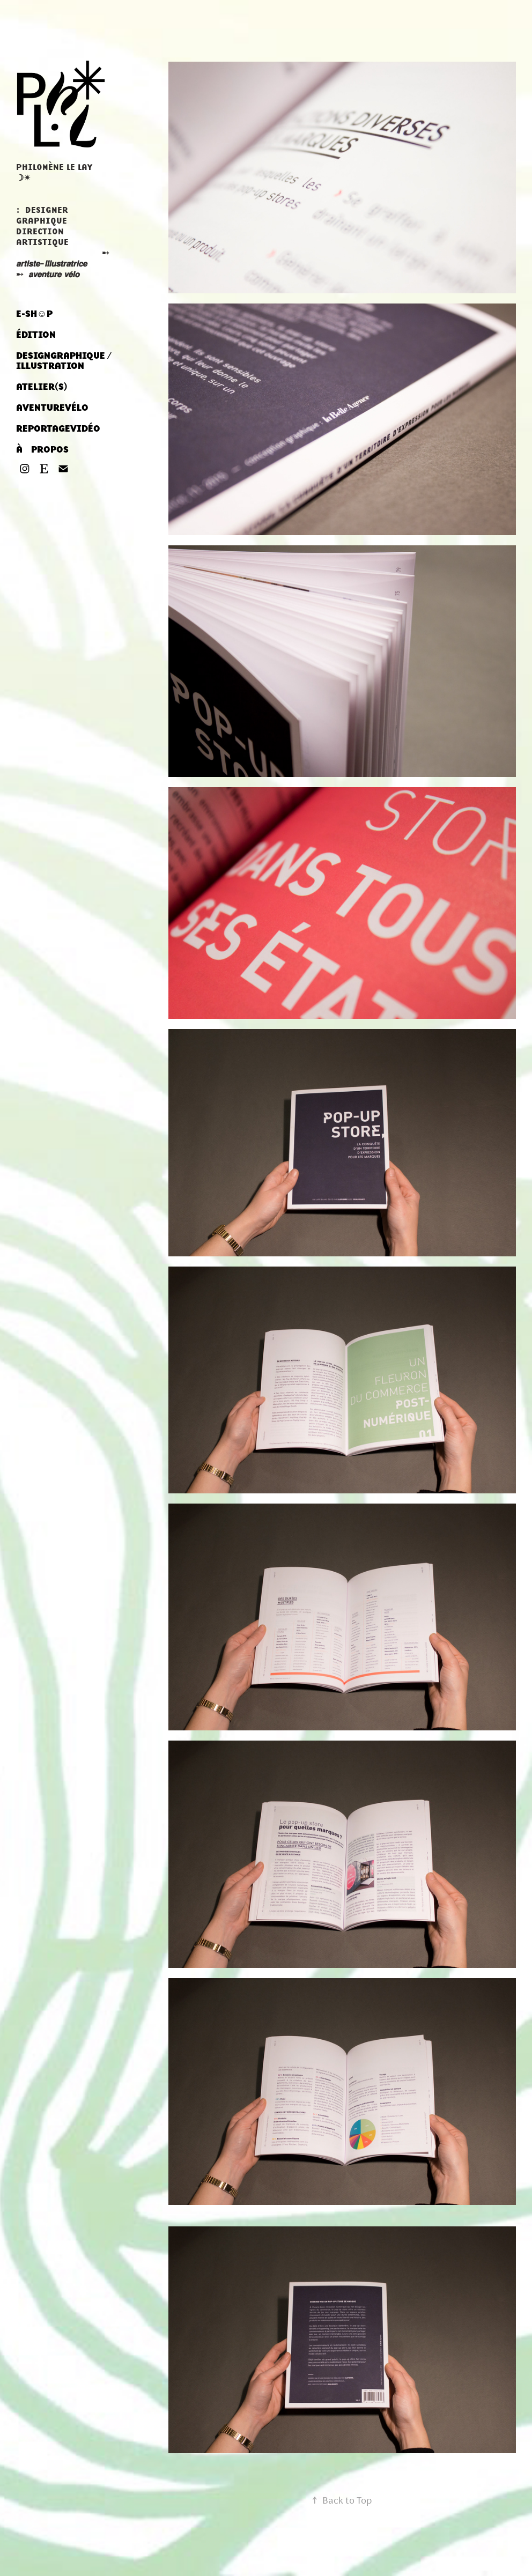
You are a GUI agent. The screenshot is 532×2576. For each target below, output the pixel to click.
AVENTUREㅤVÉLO (52, 407)
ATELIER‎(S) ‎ (43, 387)
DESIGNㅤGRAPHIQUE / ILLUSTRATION (64, 361)
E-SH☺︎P (34, 314)
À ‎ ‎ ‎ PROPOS (42, 449)
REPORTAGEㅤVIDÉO (58, 428)
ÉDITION (36, 334)
